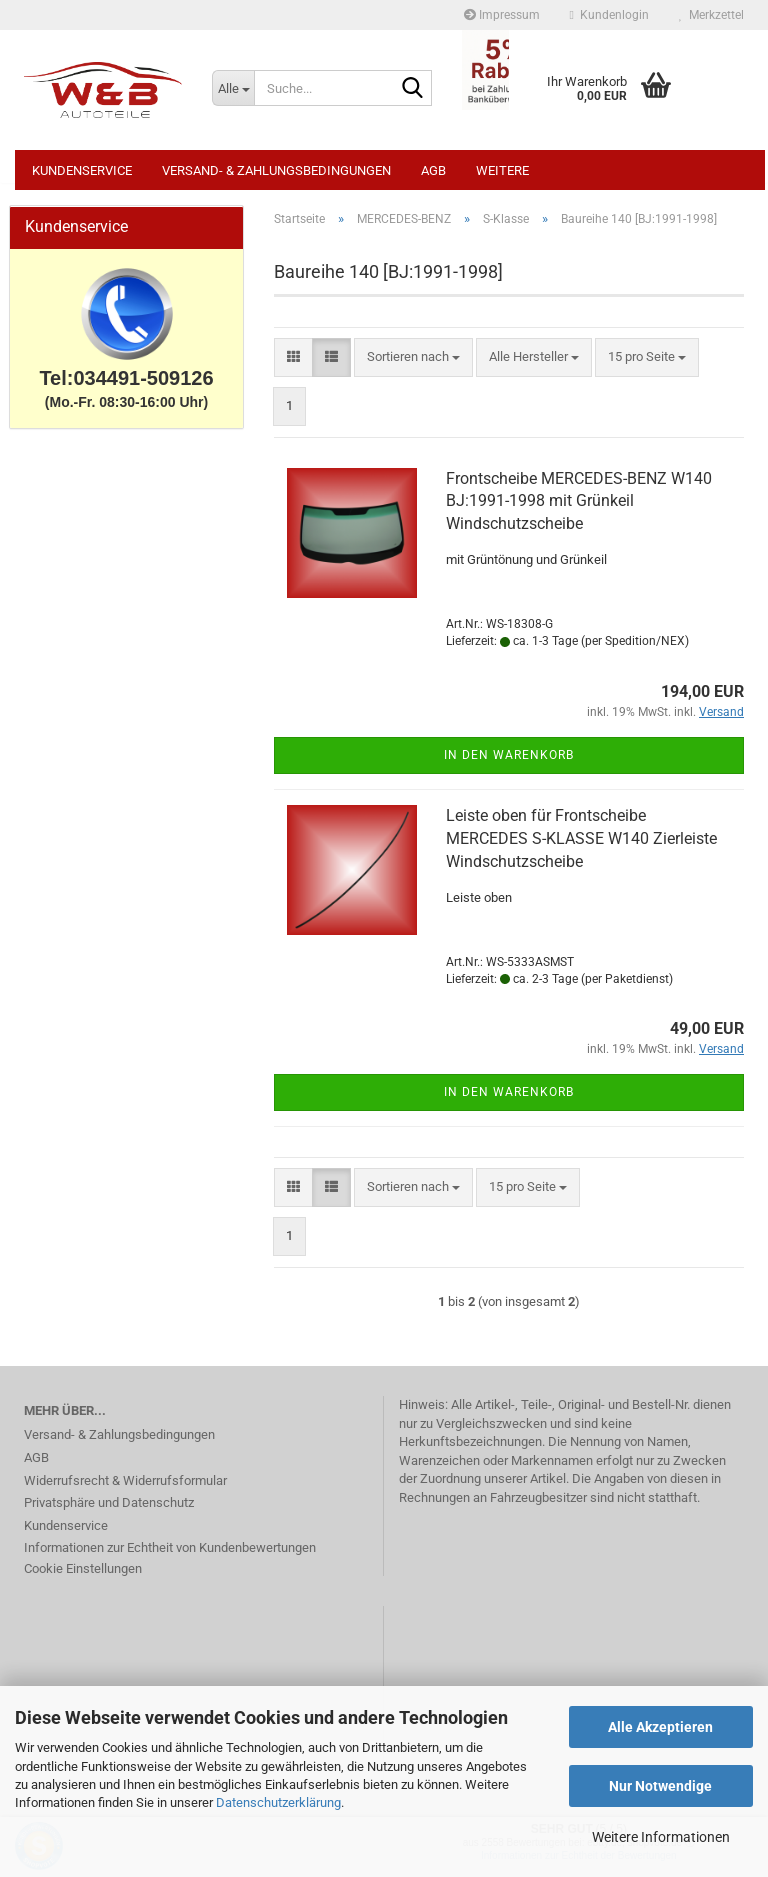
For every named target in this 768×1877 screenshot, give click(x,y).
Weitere (502, 170)
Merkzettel (711, 15)
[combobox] (413, 367)
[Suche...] (233, 88)
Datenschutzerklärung (278, 1802)
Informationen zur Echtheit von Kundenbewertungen (170, 1557)
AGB (433, 170)
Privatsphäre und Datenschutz (109, 1512)
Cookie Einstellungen (83, 1578)
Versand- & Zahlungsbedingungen (276, 170)
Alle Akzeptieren (660, 1727)
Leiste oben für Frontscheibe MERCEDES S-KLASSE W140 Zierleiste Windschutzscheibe (581, 848)
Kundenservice (82, 170)
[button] (293, 367)
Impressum (502, 15)
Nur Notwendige (660, 1786)
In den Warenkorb (509, 765)
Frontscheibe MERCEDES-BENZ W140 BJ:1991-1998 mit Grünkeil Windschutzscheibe (579, 511)
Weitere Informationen (661, 1837)
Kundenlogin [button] (609, 15)
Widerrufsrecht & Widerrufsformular (125, 1490)
